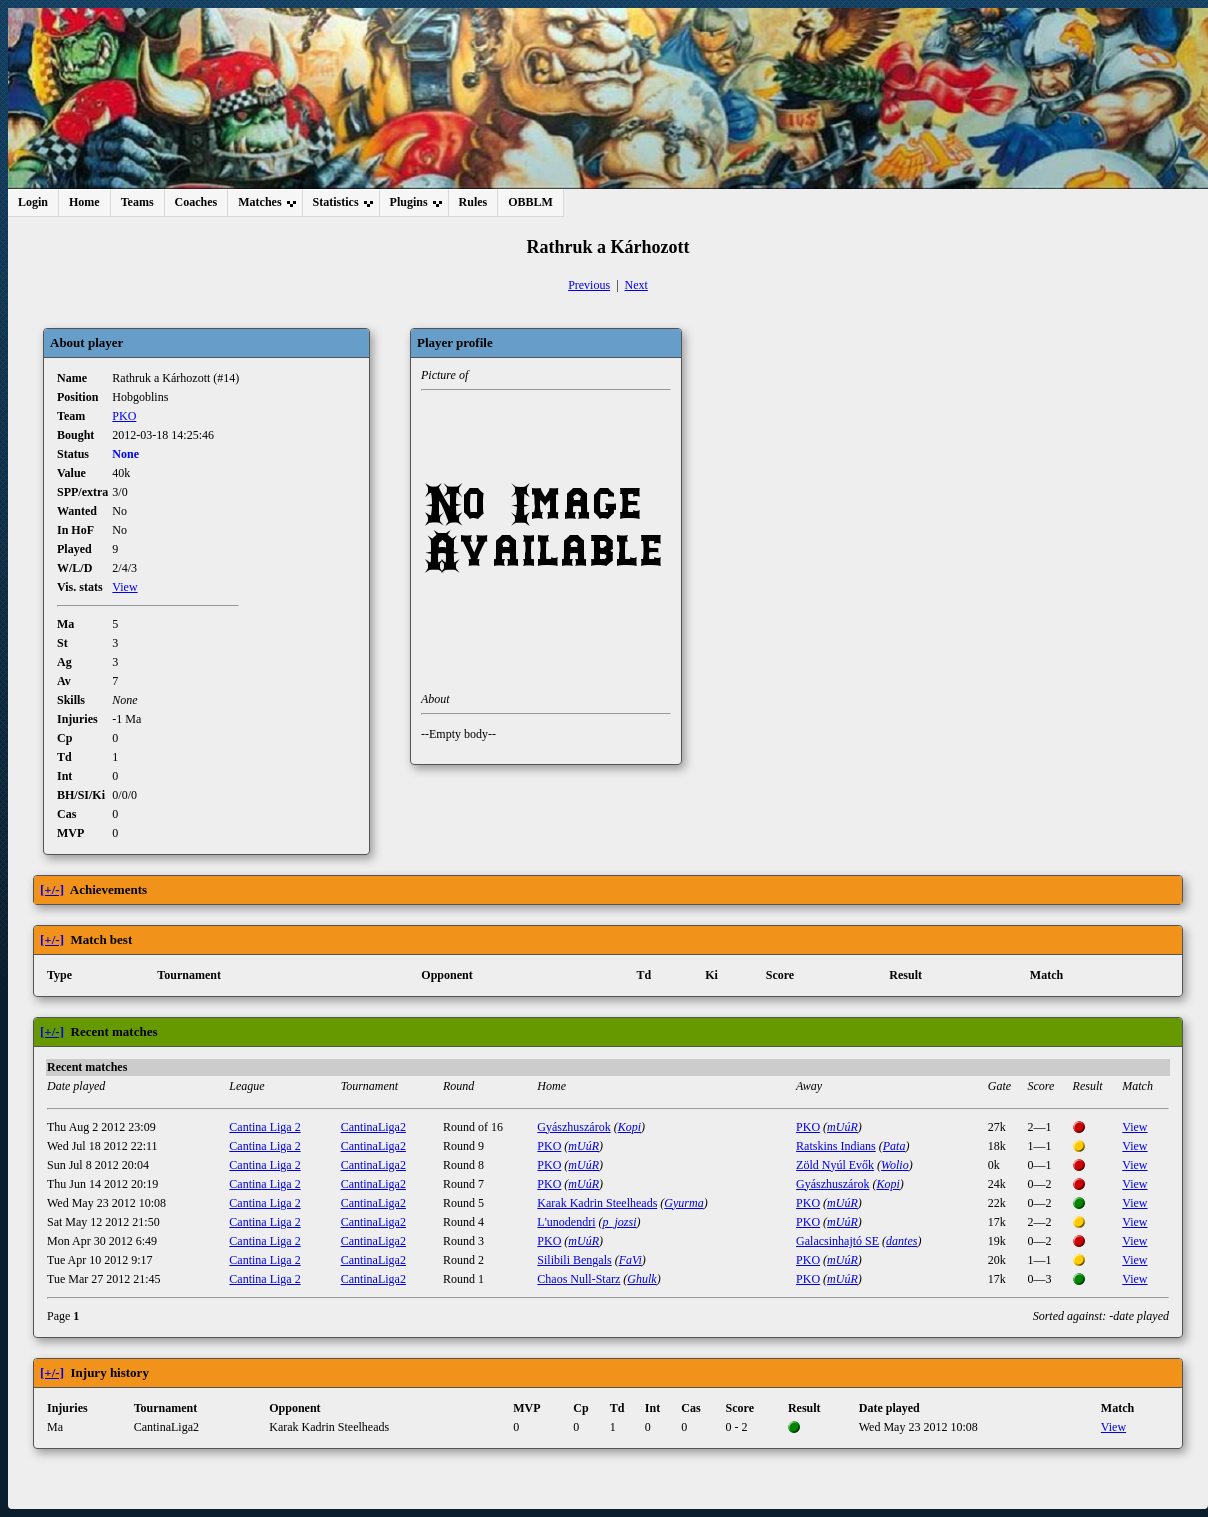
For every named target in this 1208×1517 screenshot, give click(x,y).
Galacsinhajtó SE (837, 1241)
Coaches (196, 202)
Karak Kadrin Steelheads (597, 1203)
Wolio (895, 1165)
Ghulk (641, 1279)
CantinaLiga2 (373, 1127)
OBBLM (530, 202)
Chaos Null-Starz (578, 1279)
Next (636, 285)
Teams (137, 202)
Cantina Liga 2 (264, 1127)
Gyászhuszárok (573, 1127)
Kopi (629, 1127)
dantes (901, 1241)
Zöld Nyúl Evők (835, 1165)
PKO (124, 416)
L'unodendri (566, 1222)
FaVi (630, 1260)
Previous (589, 285)
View (124, 587)
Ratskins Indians (836, 1146)
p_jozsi (620, 1222)
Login (33, 202)
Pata (894, 1146)
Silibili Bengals (574, 1260)
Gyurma (683, 1203)
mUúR (842, 1127)
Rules (473, 202)
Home (84, 202)
